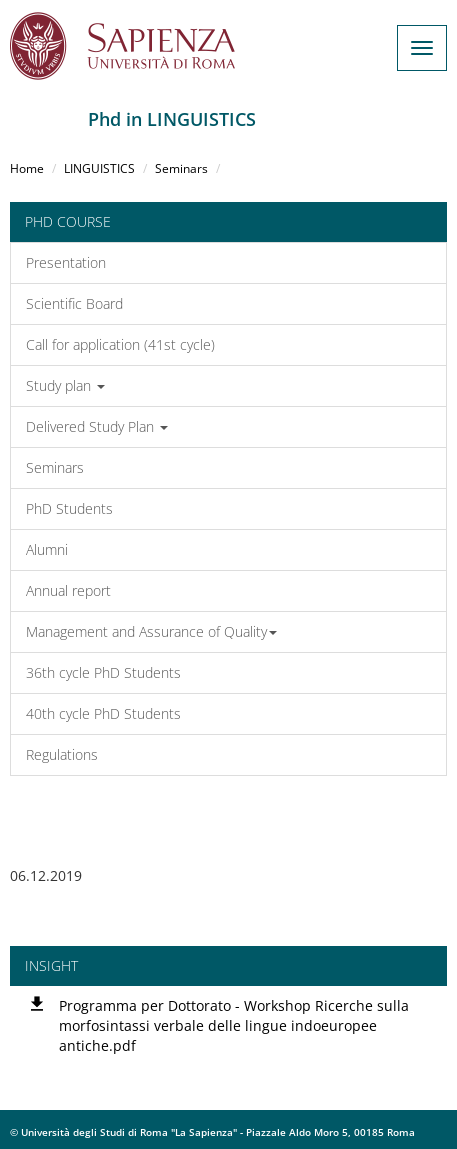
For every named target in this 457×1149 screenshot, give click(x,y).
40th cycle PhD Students (103, 713)
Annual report (68, 590)
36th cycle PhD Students (103, 672)
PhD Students (69, 508)
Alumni (47, 549)
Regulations (62, 754)
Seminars (181, 168)
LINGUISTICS (99, 168)
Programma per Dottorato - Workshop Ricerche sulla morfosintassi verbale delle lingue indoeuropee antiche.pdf (234, 1025)
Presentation (66, 262)
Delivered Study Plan (97, 426)
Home (27, 168)
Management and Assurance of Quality (151, 631)
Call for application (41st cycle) (120, 344)
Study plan (65, 385)
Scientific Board (74, 303)
